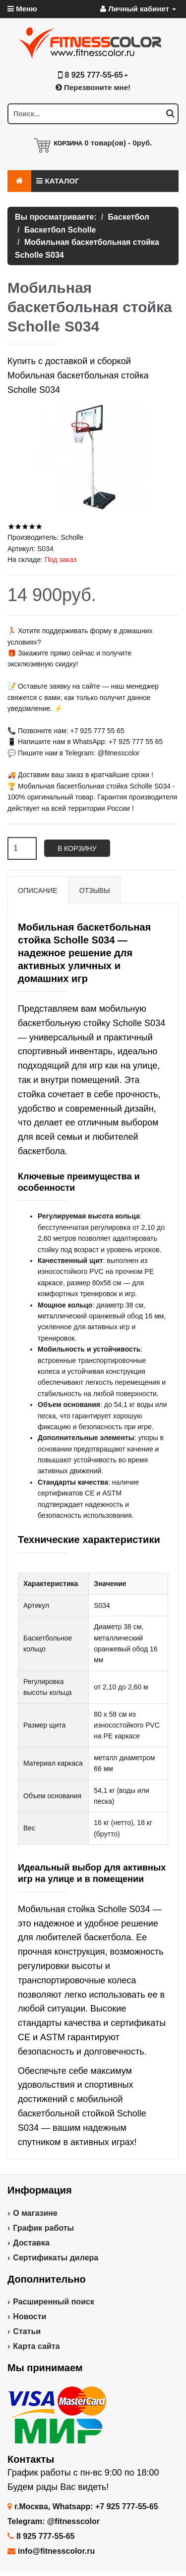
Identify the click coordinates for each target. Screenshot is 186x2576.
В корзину (77, 848)
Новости (29, 2316)
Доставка (31, 2243)
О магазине (35, 2213)
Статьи (27, 2331)
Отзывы (94, 890)
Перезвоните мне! (93, 87)
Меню (22, 8)
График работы (43, 2228)
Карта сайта (36, 2346)
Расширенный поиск (53, 2301)
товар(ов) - (118, 143)
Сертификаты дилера (55, 2257)
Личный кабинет (138, 8)
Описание (38, 890)
